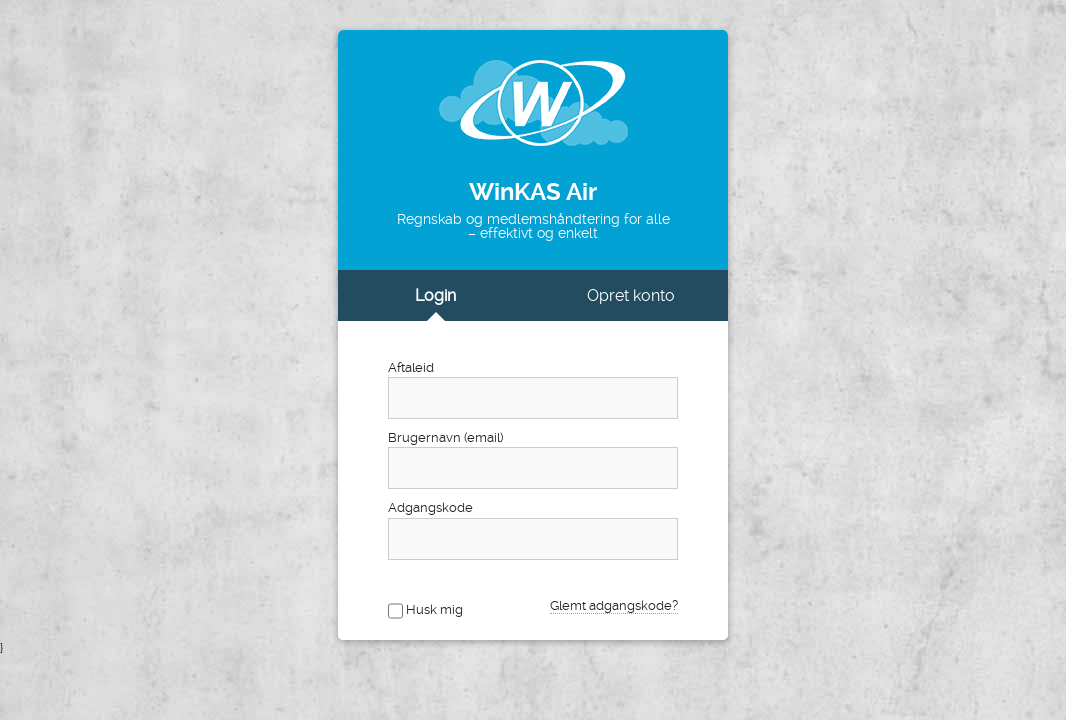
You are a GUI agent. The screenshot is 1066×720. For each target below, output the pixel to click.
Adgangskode (430, 507)
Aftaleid (411, 367)
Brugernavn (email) (445, 437)
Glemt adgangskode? (614, 605)
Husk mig (434, 609)
